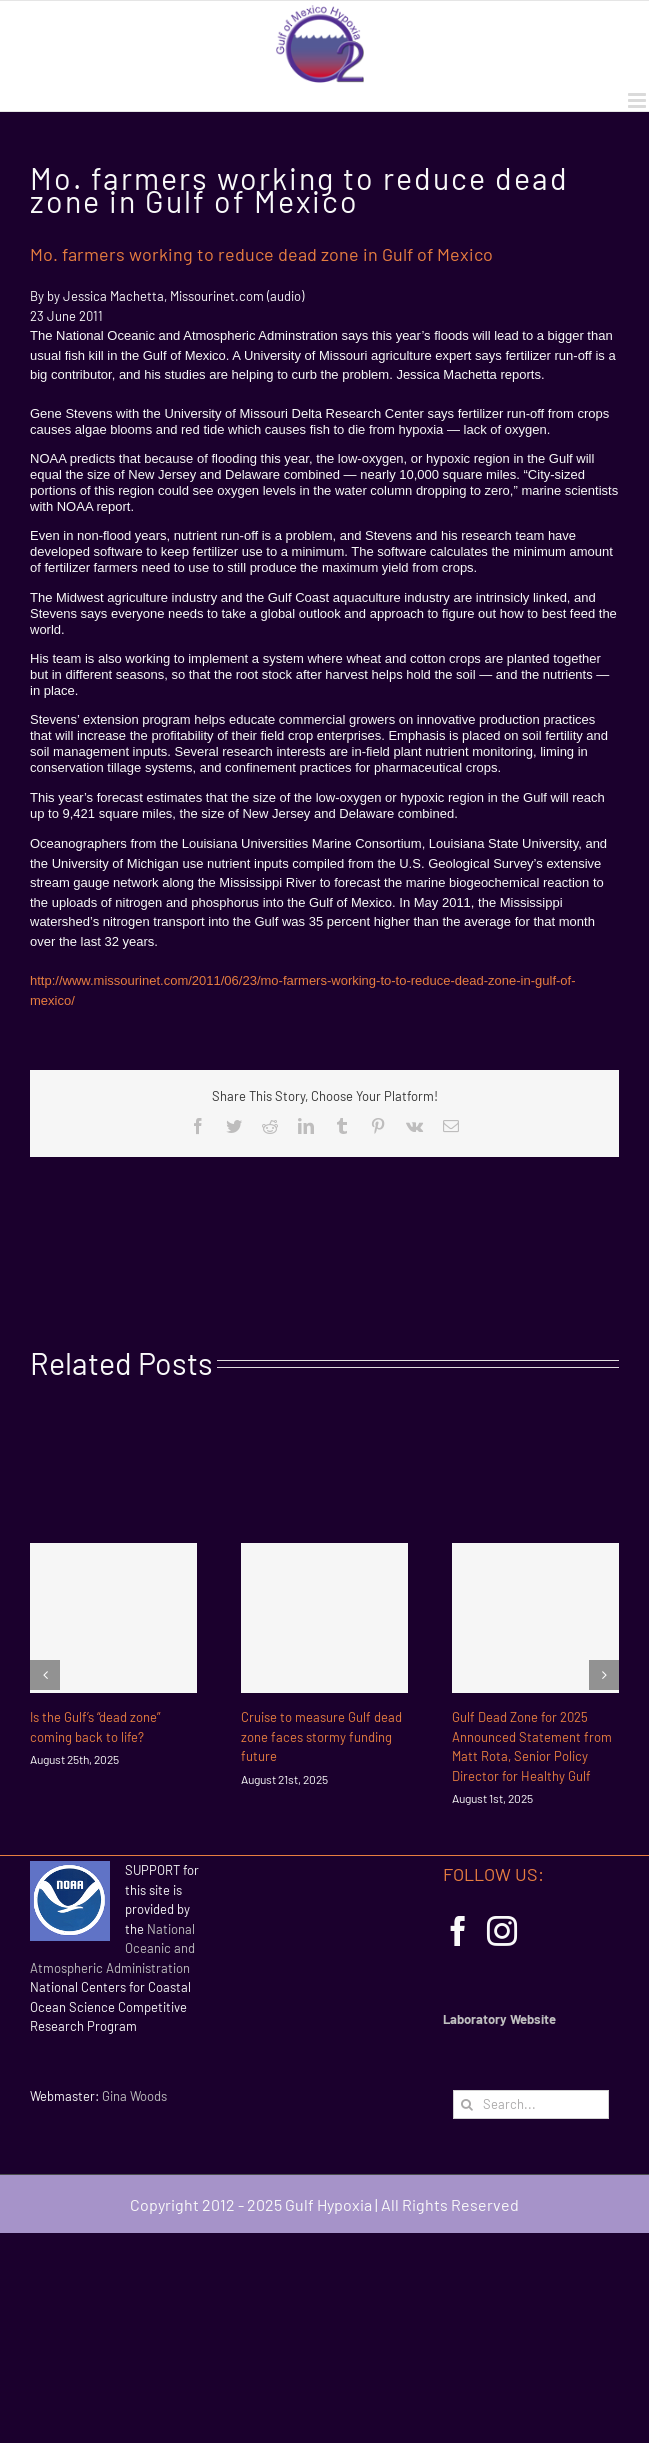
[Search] (467, 2104)
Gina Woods (134, 2096)
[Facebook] (458, 1931)
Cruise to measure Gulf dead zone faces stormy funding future (321, 1736)
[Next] (604, 1675)
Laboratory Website (499, 2019)
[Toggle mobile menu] (638, 100)
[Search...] (531, 2104)
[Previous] (45, 1675)
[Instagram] (502, 1931)
